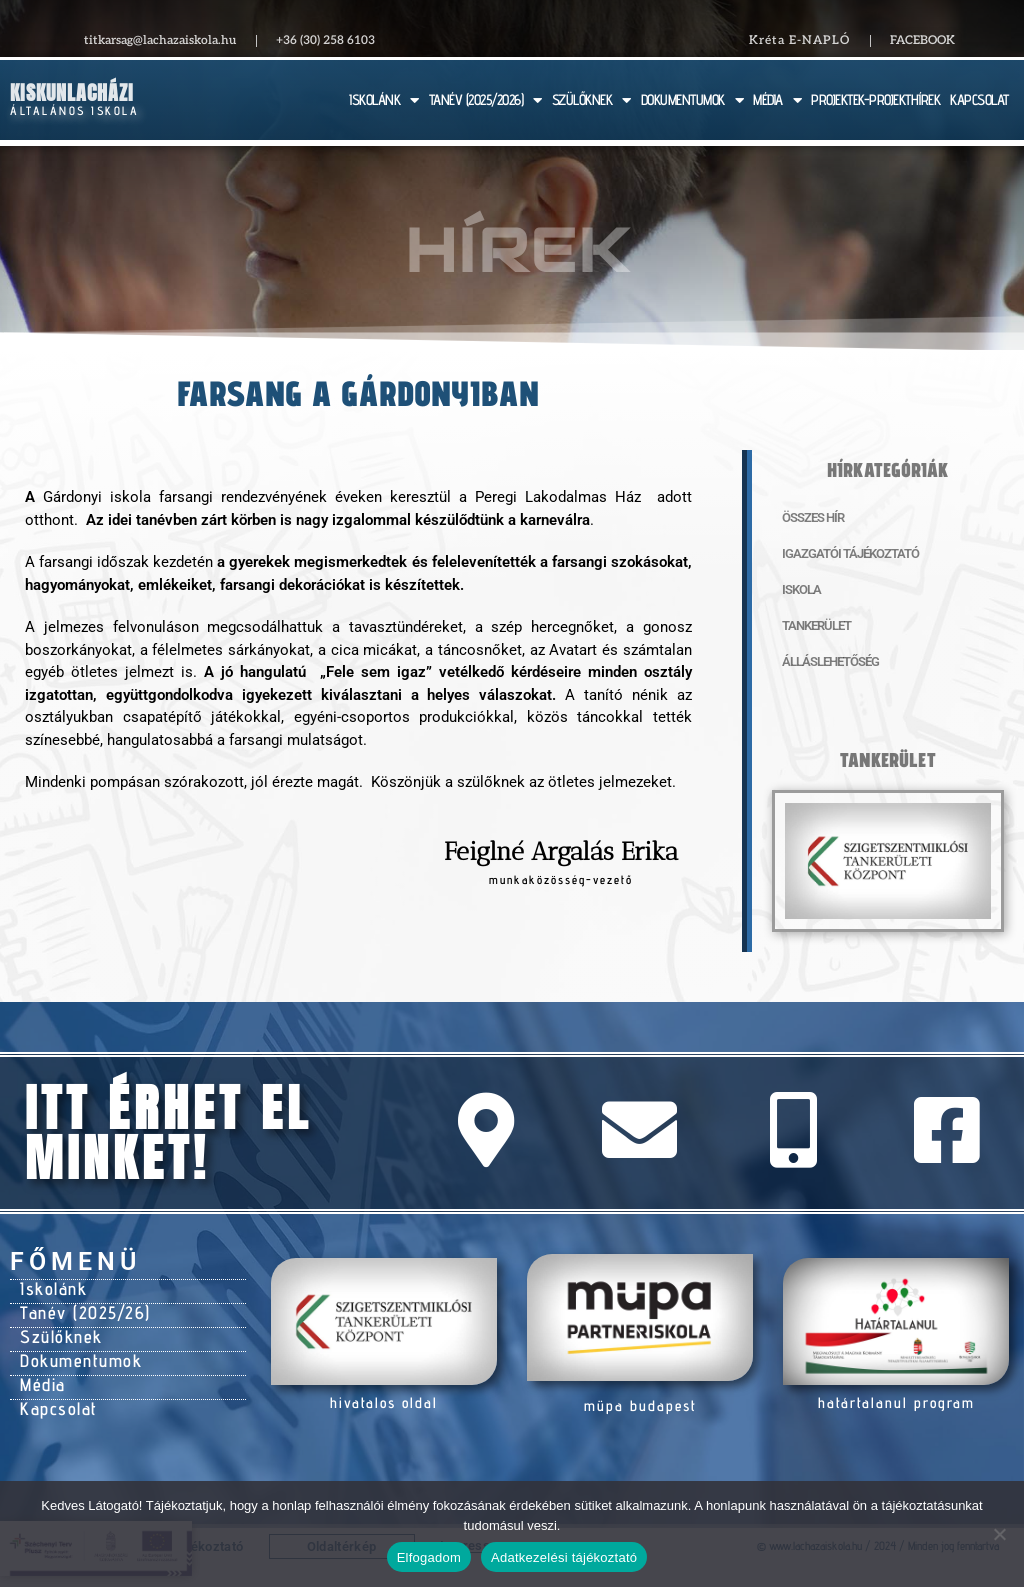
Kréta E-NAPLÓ (799, 40)
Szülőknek (59, 1331)
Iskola (799, 590)
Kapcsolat (57, 1397)
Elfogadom (429, 1557)
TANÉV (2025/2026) (485, 100)
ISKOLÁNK (384, 100)
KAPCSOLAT (979, 99)
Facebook (922, 40)
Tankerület (813, 626)
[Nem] (999, 1534)
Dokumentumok (78, 1353)
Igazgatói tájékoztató (842, 554)
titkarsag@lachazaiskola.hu (160, 40)
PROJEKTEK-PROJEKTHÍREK (875, 99)
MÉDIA (777, 100)
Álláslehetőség (825, 662)
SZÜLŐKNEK (591, 100)
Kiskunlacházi (72, 92)
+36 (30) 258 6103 (325, 40)
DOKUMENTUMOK (692, 100)
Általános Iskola (74, 110)
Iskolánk (52, 1287)
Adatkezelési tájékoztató (564, 1557)
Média (42, 1375)
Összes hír (810, 518)
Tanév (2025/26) (82, 1309)
